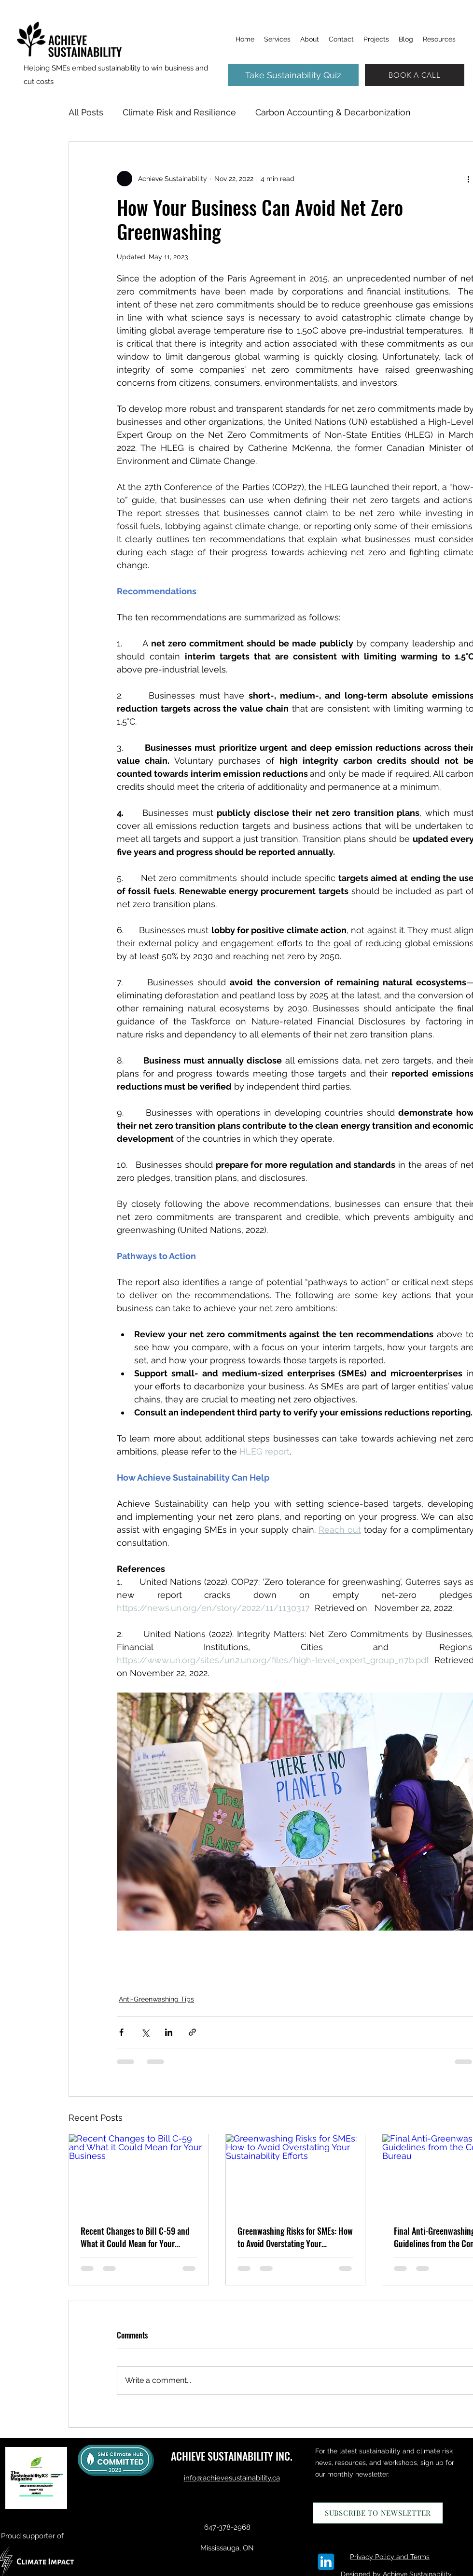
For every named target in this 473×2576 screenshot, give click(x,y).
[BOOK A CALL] (414, 75)
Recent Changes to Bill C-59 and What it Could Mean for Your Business (135, 2237)
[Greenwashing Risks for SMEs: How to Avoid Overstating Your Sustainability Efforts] (295, 2173)
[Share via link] (192, 2032)
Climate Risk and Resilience (179, 112)
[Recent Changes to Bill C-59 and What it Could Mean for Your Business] (139, 2173)
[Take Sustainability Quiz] (293, 75)
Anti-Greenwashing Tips (156, 1999)
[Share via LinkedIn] (168, 2032)
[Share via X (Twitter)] (145, 2032)
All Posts (86, 112)
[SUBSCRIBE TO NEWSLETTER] (378, 2513)
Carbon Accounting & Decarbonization (333, 112)
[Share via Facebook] (121, 2032)
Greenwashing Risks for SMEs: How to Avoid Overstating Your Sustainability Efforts (295, 2237)
